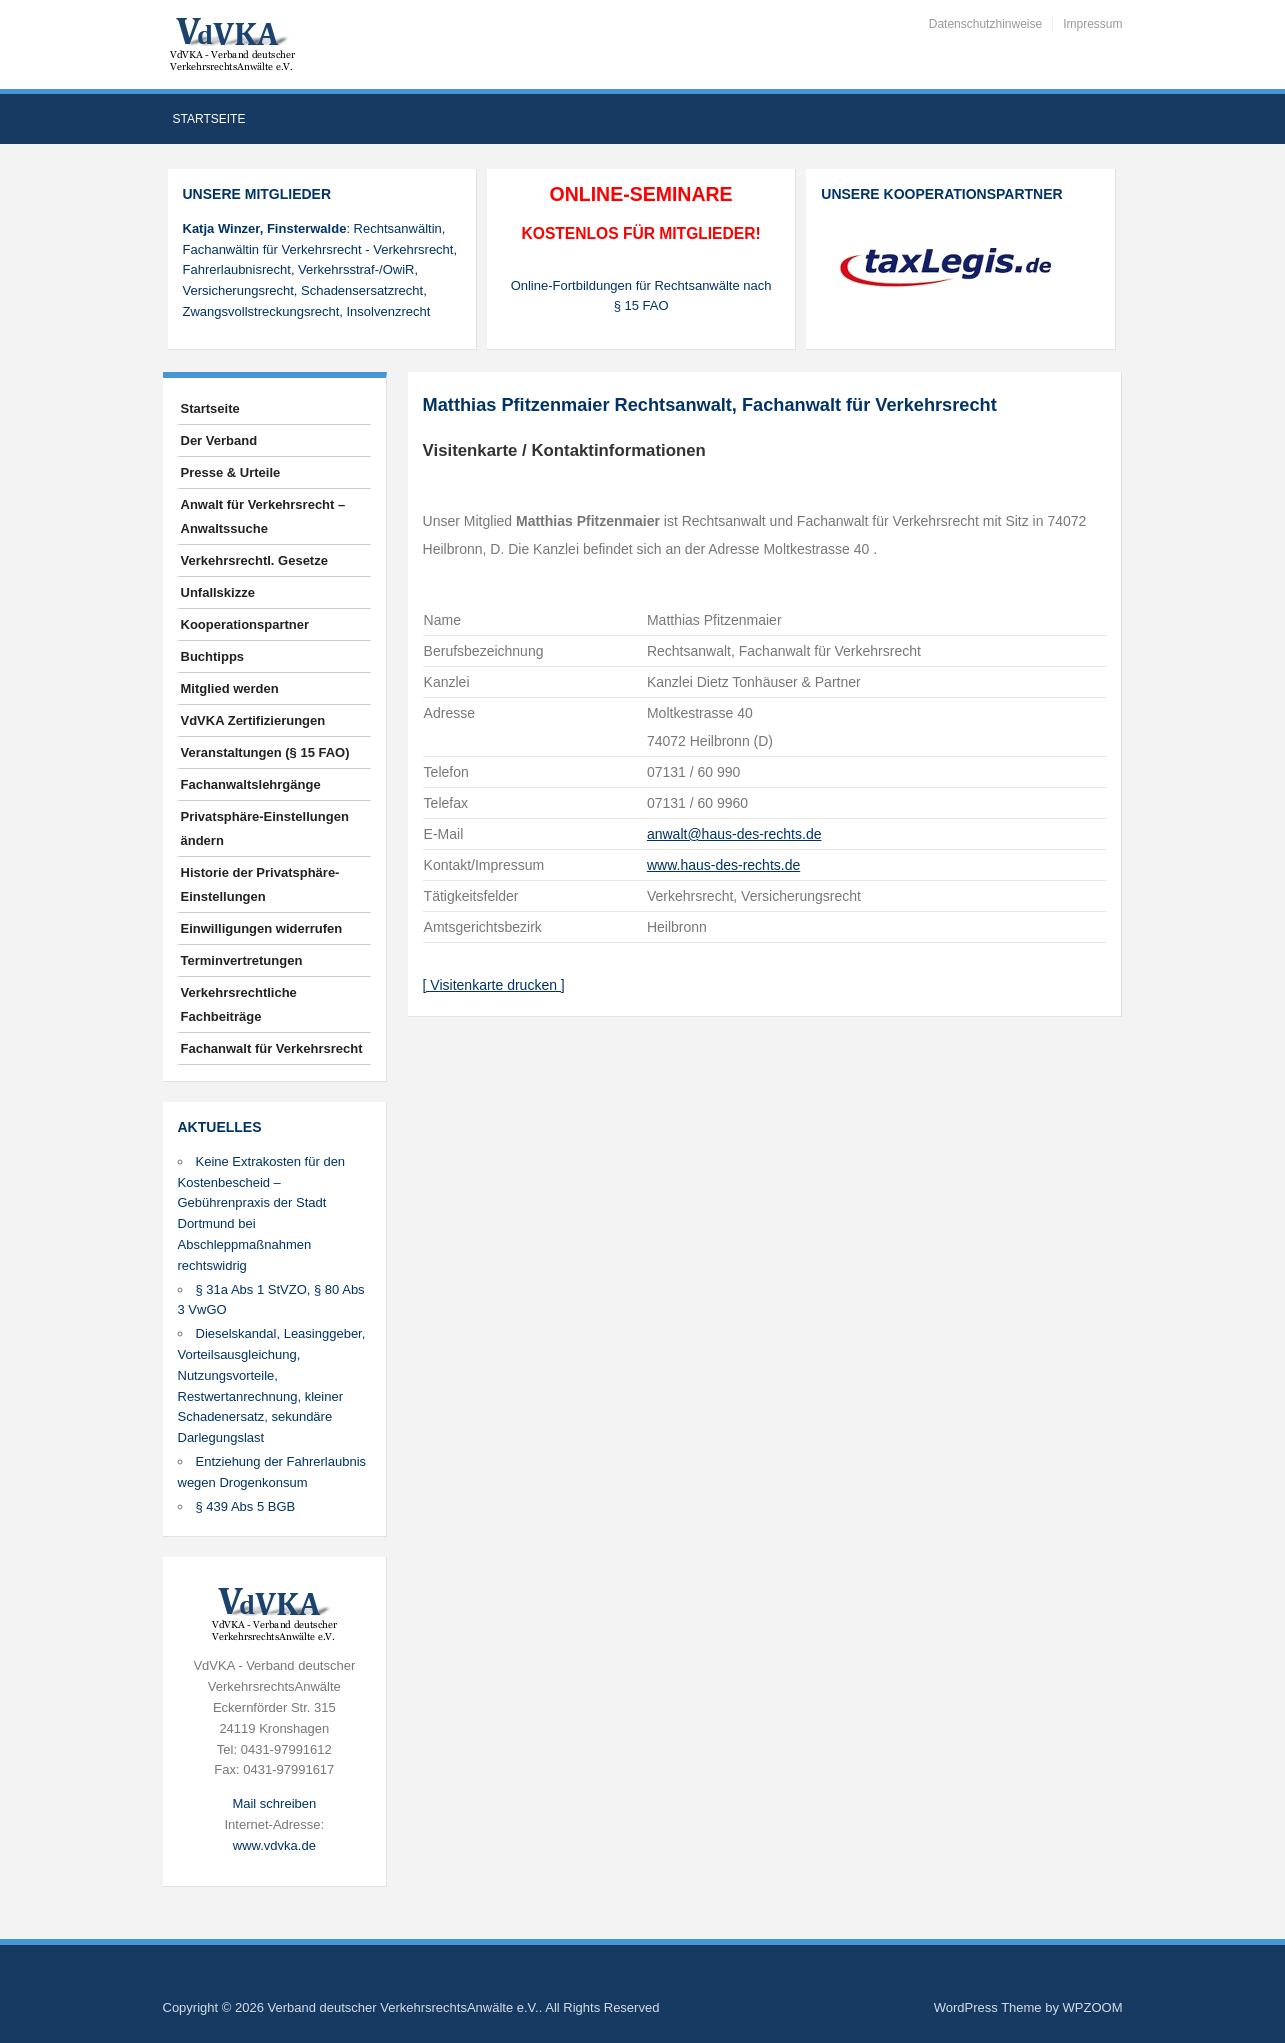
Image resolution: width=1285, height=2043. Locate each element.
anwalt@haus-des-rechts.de (734, 834)
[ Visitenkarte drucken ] (494, 985)
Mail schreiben (274, 1803)
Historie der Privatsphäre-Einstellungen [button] (260, 884)
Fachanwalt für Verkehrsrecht (272, 1048)
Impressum (1092, 24)
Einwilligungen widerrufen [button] (262, 928)
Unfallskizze (218, 592)
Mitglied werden (230, 688)
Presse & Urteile (231, 472)
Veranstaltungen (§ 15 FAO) (265, 752)
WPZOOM (1093, 2007)
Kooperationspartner (245, 624)
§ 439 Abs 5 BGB (246, 1506)
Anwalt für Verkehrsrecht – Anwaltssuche (263, 516)
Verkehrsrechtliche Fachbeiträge (239, 1004)
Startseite (209, 119)
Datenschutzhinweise (985, 24)
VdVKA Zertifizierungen (253, 720)
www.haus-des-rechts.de (723, 865)
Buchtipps (213, 656)
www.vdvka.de (274, 1845)
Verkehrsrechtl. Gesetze (254, 560)
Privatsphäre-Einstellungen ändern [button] (265, 828)
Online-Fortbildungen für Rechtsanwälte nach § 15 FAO (641, 296)
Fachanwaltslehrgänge (251, 784)
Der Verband (219, 440)
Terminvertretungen (242, 960)
